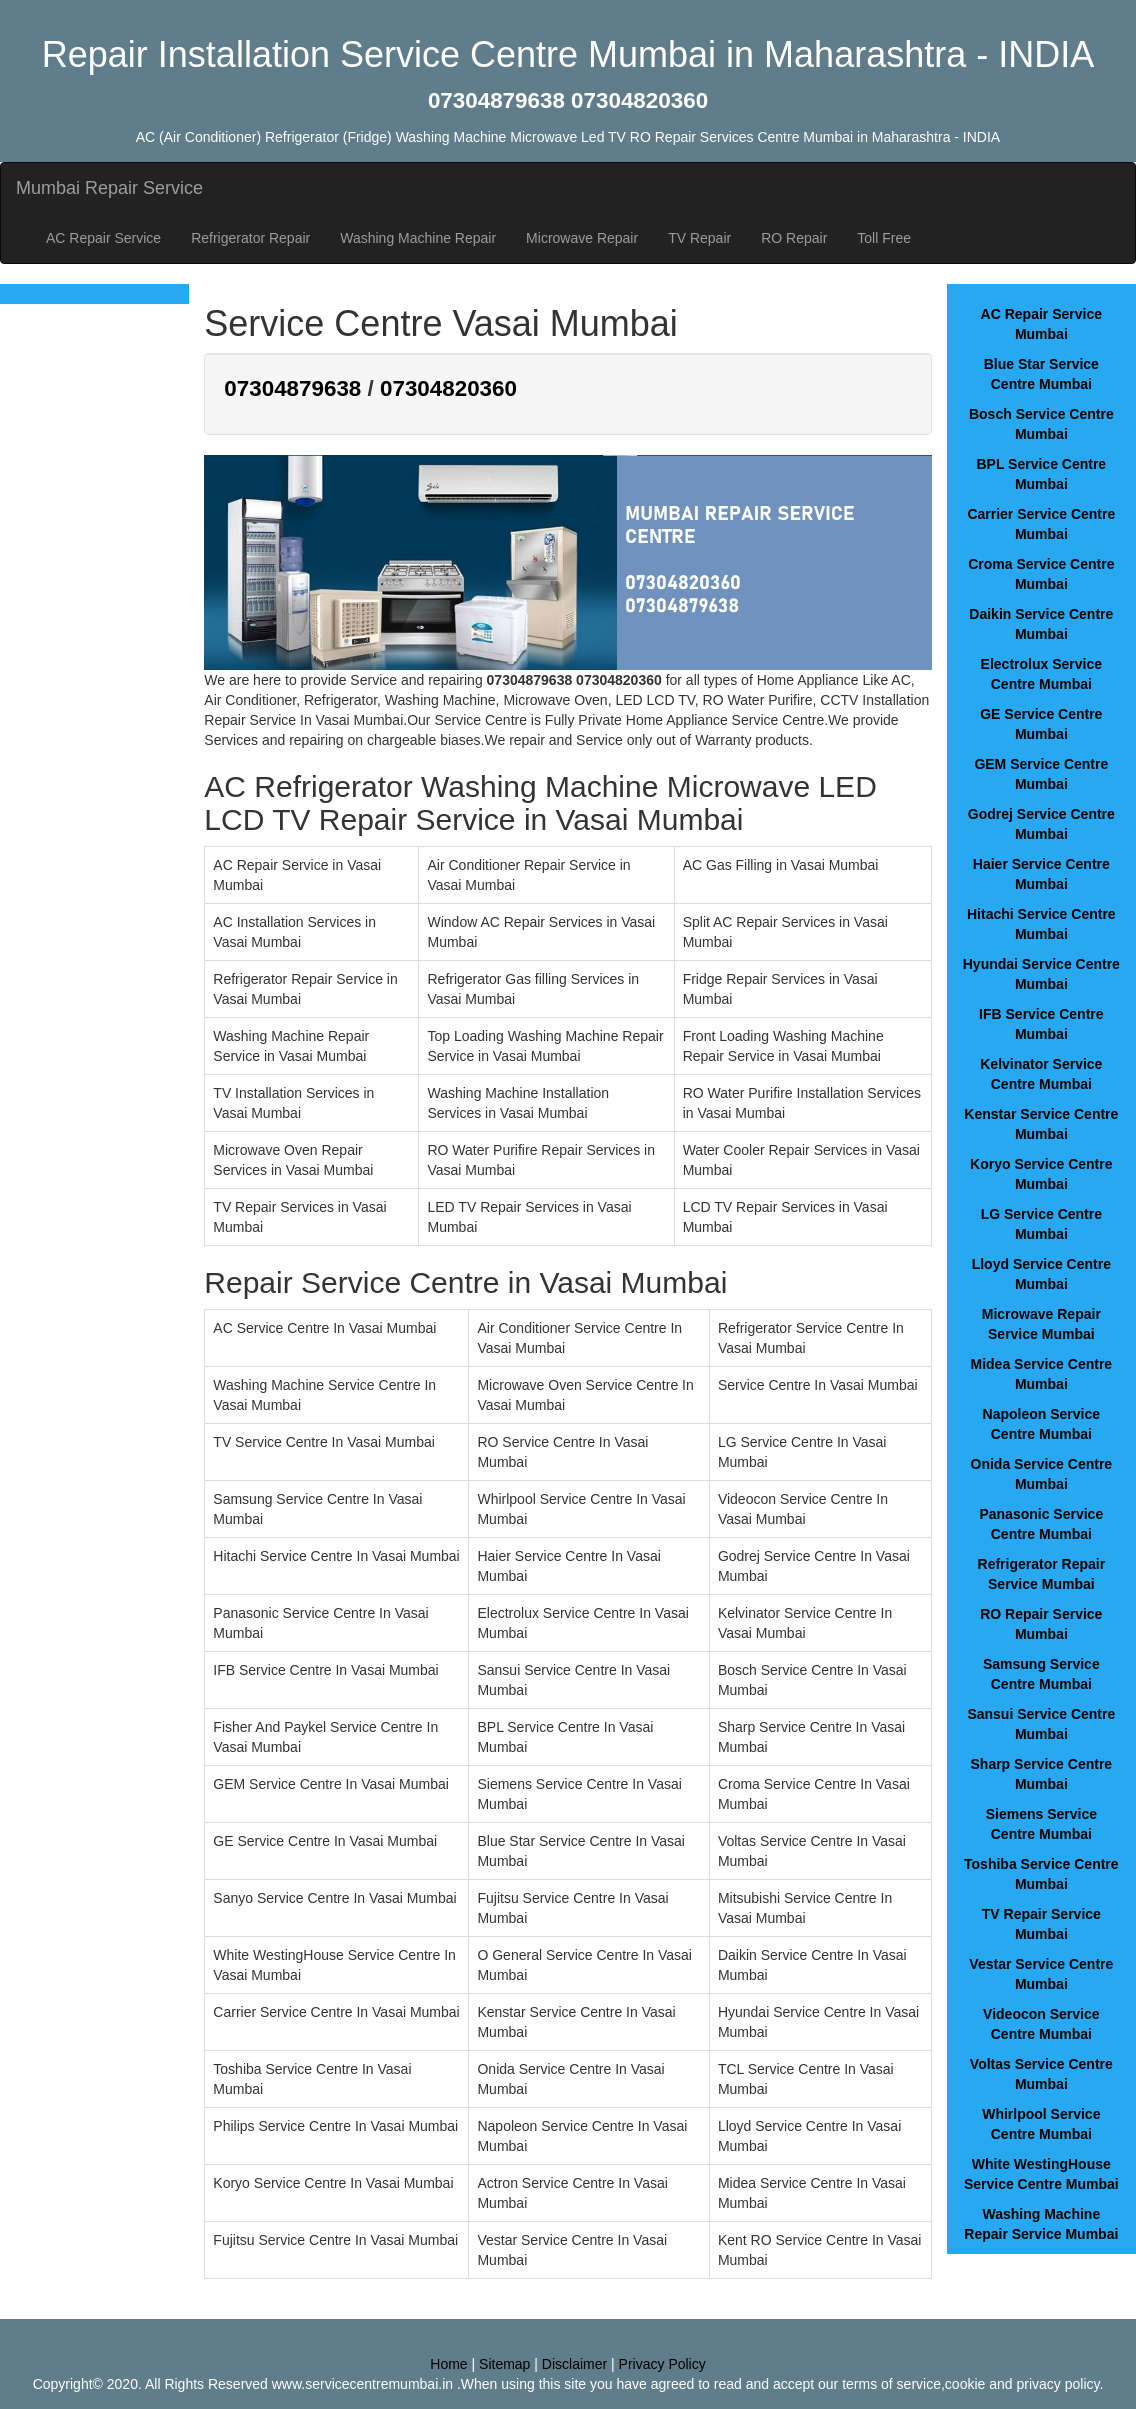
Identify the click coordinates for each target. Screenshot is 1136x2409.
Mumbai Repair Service (109, 188)
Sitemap (504, 2364)
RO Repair (794, 238)
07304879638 (292, 388)
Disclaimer (574, 2364)
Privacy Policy (662, 2364)
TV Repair (699, 238)
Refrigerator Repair (250, 238)
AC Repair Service (103, 238)
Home (448, 2364)
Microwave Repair (582, 238)
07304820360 (448, 388)
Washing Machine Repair (418, 238)
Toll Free (884, 238)
